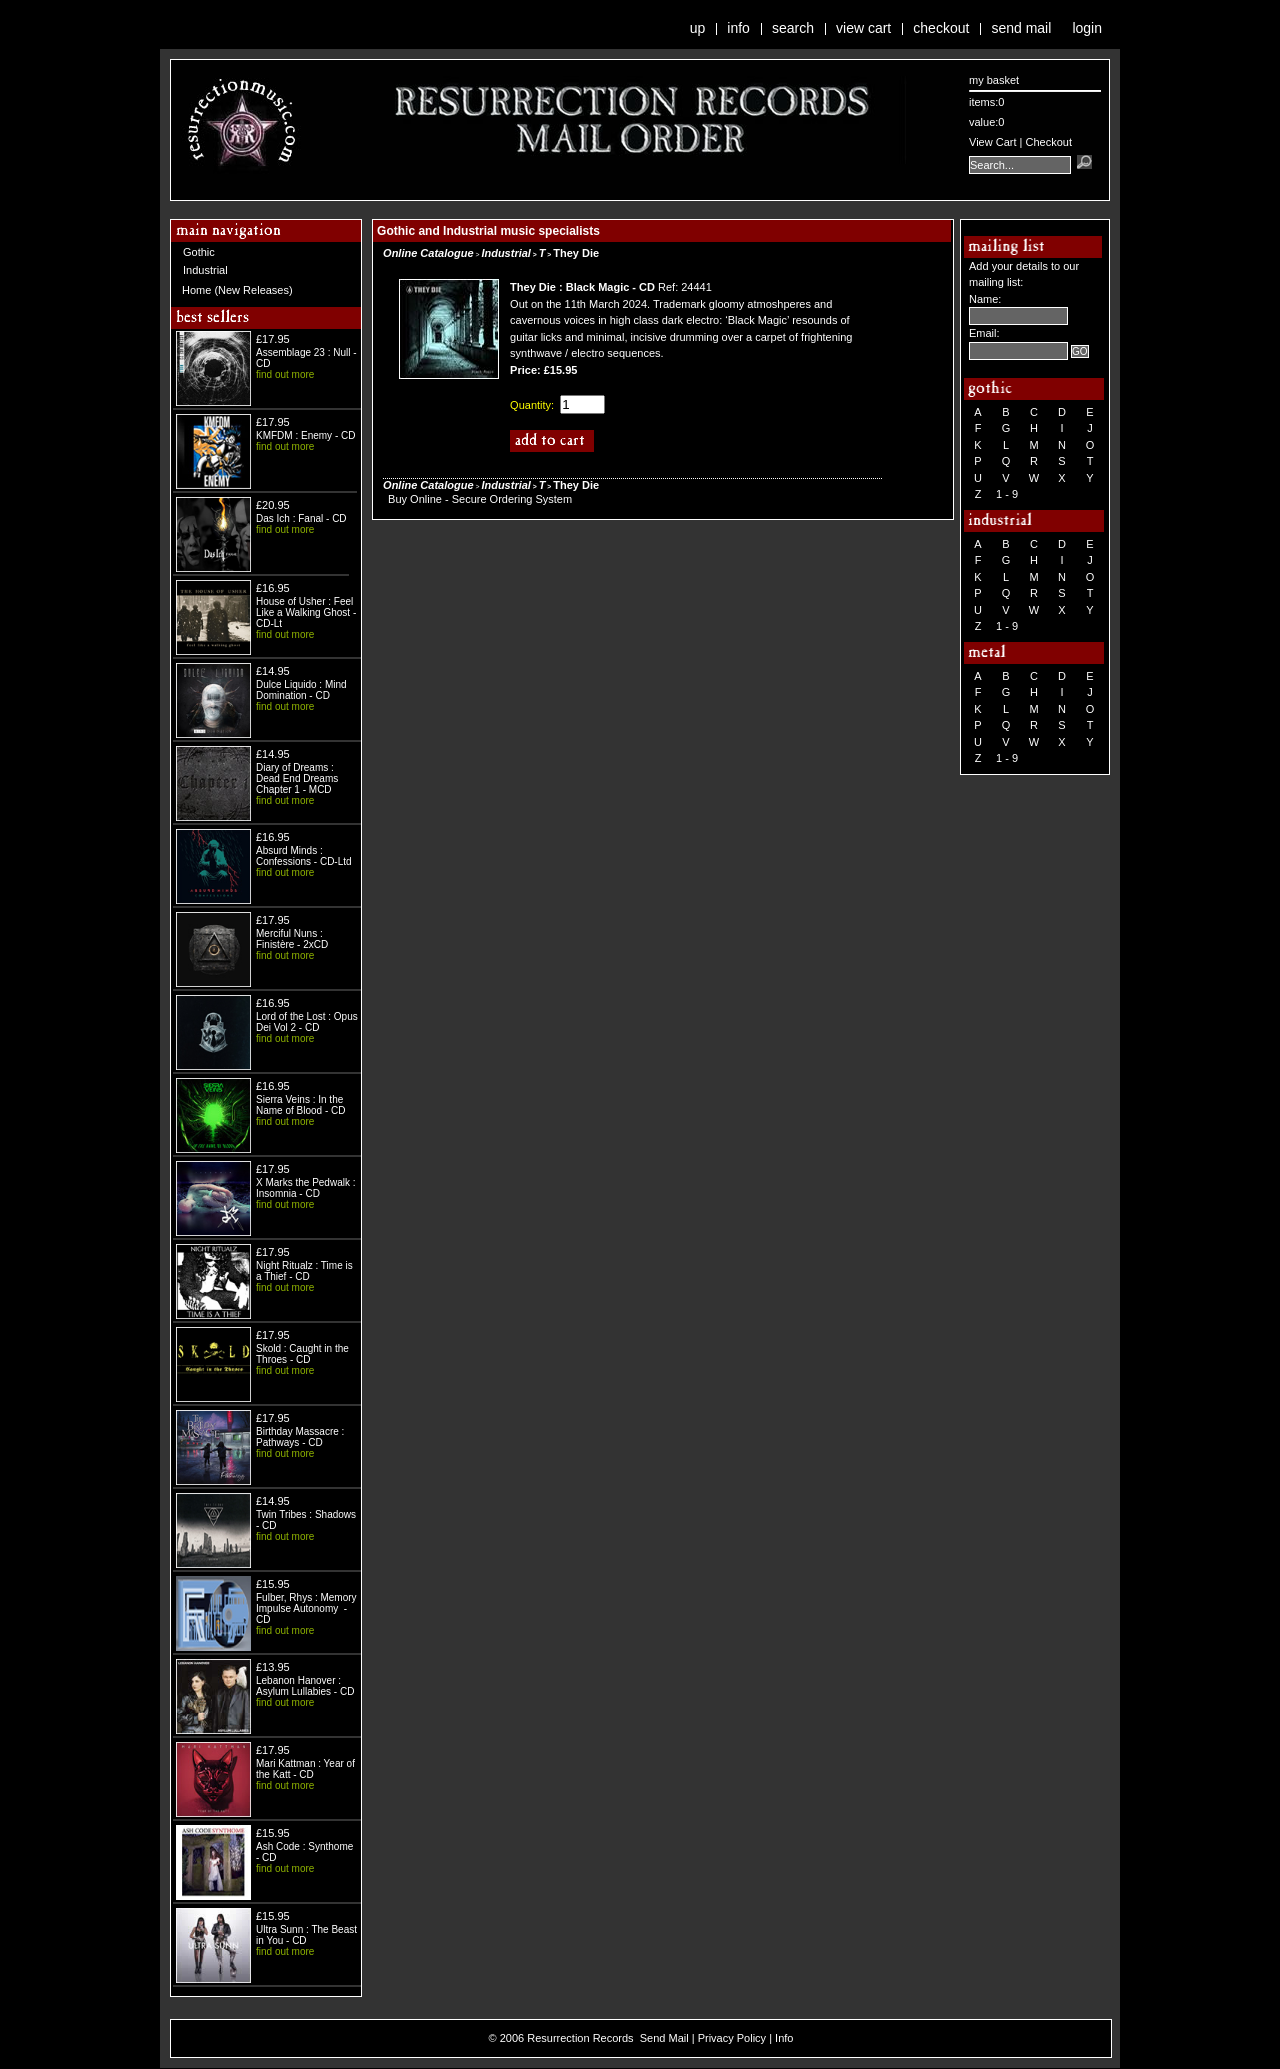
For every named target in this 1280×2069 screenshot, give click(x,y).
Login (1087, 28)
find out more (285, 374)
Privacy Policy (732, 2038)
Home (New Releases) (237, 290)
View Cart (863, 28)
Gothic (199, 252)
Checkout (941, 28)
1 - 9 (1007, 494)
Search (793, 28)
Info (738, 28)
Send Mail (1021, 28)
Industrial (205, 270)
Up (698, 28)
